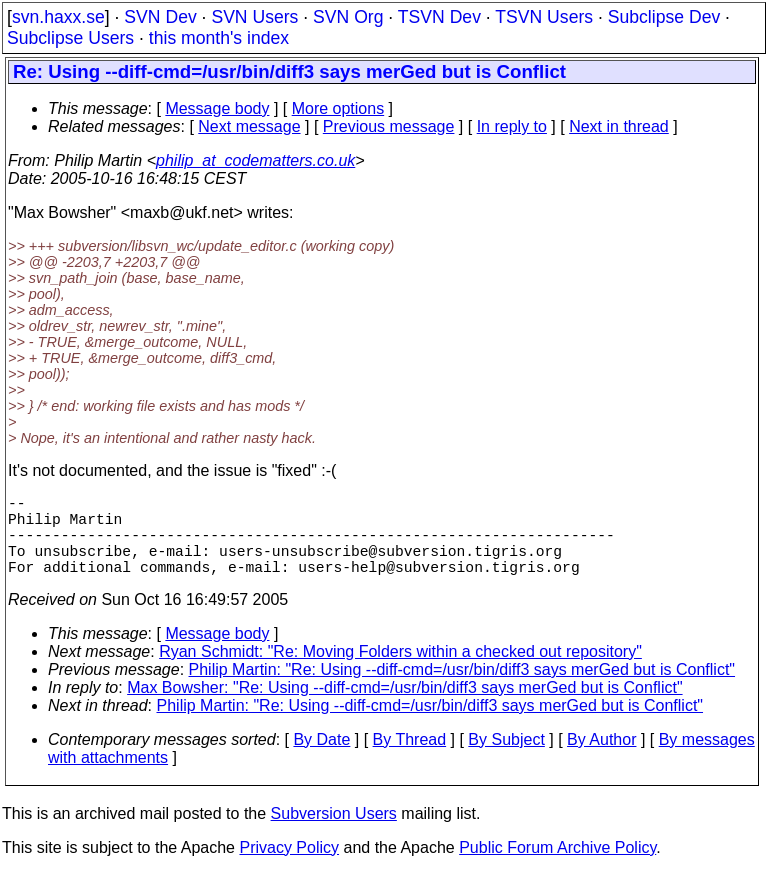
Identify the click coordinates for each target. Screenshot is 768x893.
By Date (321, 759)
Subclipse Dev (664, 17)
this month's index (219, 38)
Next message (249, 126)
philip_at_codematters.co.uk (255, 160)
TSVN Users (544, 17)
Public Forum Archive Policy (557, 867)
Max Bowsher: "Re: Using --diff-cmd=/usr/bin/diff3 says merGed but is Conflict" (404, 707)
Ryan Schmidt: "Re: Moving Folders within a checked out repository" (400, 671)
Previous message (389, 126)
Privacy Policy (289, 867)
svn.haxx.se (58, 17)
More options (338, 108)
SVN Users (254, 17)
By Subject (506, 759)
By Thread (410, 759)
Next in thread (619, 126)
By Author (601, 759)
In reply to (512, 126)
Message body (217, 108)
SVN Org (348, 17)
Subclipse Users (70, 38)
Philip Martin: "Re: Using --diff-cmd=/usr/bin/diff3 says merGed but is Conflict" (462, 689)
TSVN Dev (439, 17)
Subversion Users (334, 833)
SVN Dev (160, 17)
